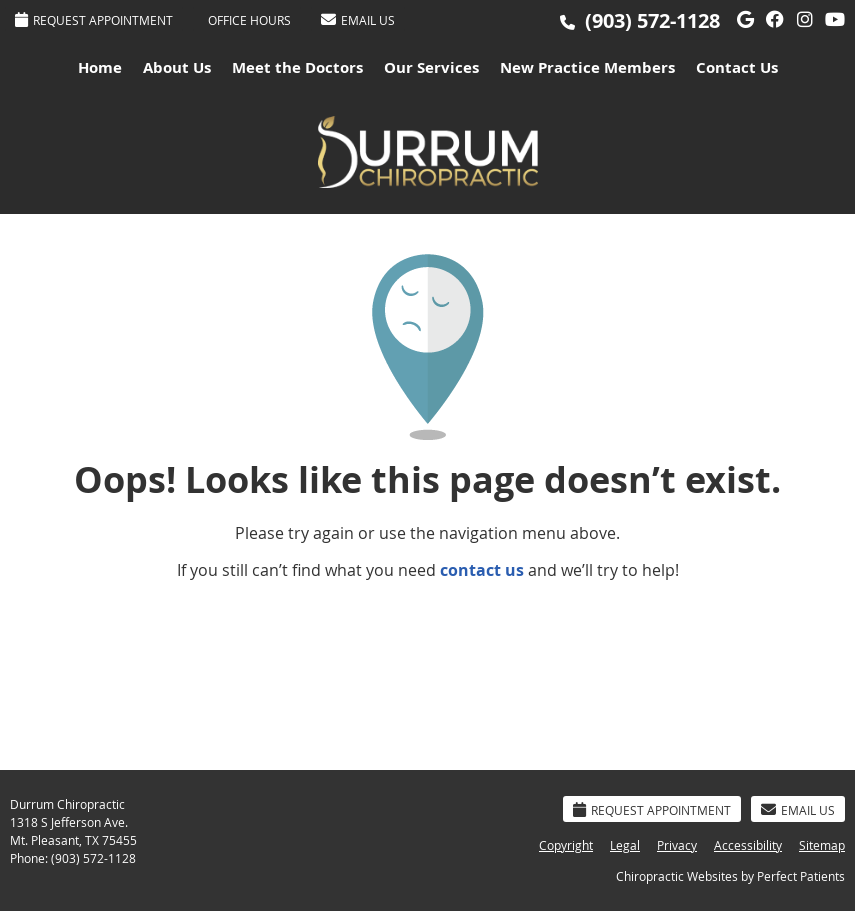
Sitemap (822, 845)
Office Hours (249, 20)
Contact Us (737, 67)
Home (100, 67)
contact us (482, 570)
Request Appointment (94, 20)
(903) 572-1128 (652, 20)
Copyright (566, 845)
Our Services (431, 67)
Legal (625, 845)
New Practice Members (587, 67)
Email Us (358, 20)
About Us (177, 67)
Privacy (677, 845)
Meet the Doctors (297, 67)
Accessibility (748, 845)
